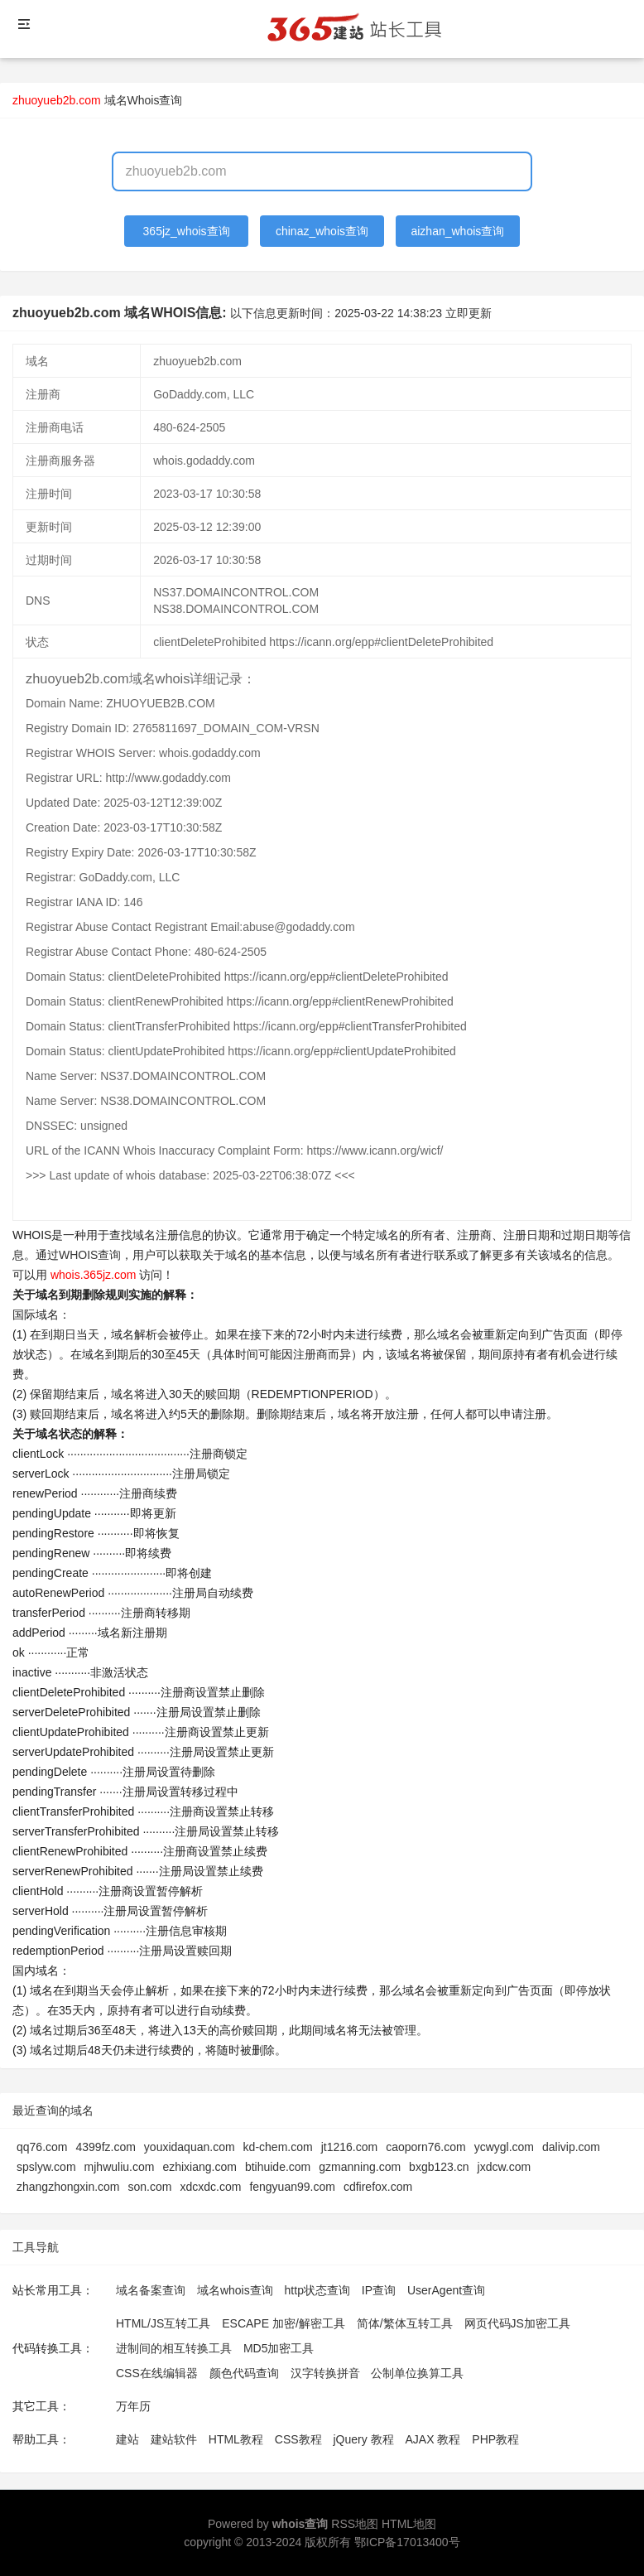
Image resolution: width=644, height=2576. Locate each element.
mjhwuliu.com (119, 2166)
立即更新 (468, 313)
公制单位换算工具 (417, 2373)
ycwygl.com (504, 2147)
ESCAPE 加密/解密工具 (283, 2323)
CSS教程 (298, 2439)
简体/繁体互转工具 (405, 2323)
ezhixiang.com (199, 2166)
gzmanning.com (360, 2166)
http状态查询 (317, 2290)
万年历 (133, 2406)
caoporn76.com (426, 2147)
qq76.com (42, 2147)
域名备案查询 (150, 2290)
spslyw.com (46, 2166)
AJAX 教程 (433, 2439)
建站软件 (174, 2439)
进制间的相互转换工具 (174, 2348)
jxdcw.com (504, 2166)
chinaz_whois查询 (322, 231)
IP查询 (379, 2290)
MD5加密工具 (279, 2348)
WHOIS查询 (90, 1254)
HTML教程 (236, 2439)
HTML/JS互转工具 (163, 2323)
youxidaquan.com (189, 2147)
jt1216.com (349, 2147)
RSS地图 (354, 2523)
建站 (127, 2439)
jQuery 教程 (363, 2439)
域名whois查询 (235, 2290)
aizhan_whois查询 (457, 231)
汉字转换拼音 (325, 2373)
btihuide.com (277, 2166)
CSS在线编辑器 (157, 2373)
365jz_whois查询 (186, 231)
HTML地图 (409, 2523)
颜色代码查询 (244, 2373)
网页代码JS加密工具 (517, 2323)
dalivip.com (571, 2147)
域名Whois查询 (143, 100)
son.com (150, 2186)
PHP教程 (495, 2439)
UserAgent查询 (446, 2290)
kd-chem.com (278, 2147)
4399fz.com (105, 2147)
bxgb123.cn (439, 2166)
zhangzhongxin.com (68, 2186)
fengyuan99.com (292, 2186)
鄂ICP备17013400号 (407, 2542)
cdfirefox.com (378, 2186)
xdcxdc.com (210, 2186)
